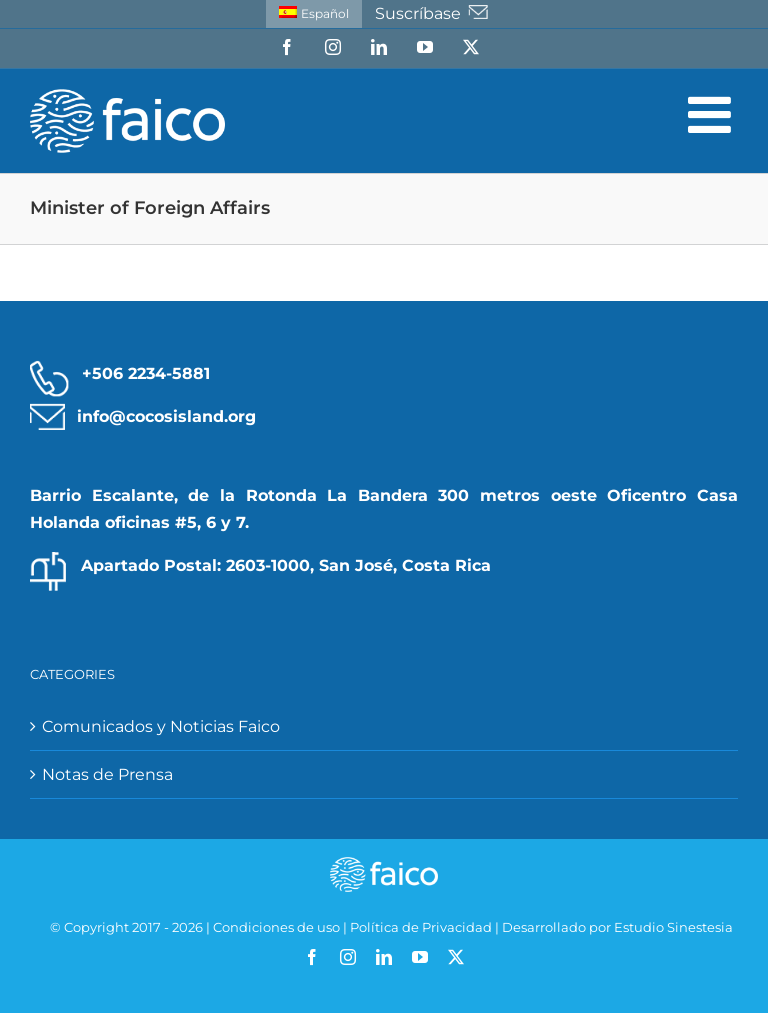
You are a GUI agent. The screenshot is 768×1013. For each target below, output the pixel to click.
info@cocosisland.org (166, 416)
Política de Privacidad (421, 927)
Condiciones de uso (276, 927)
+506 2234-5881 (146, 373)
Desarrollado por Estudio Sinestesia (617, 927)
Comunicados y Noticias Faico (161, 726)
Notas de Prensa (107, 774)
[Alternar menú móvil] (713, 114)
